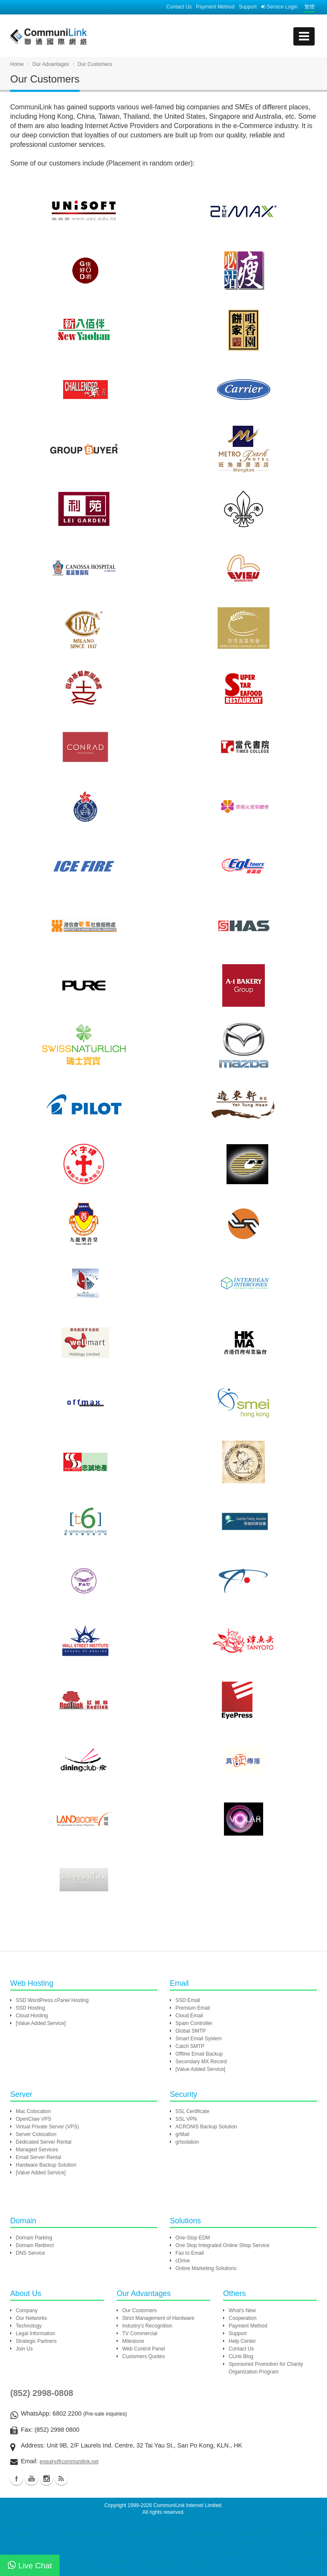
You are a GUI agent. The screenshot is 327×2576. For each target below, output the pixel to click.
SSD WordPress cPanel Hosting (52, 2000)
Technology (29, 2326)
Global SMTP (190, 2031)
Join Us (24, 2349)
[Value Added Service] (41, 2023)
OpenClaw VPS (33, 2119)
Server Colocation (36, 2134)
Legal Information (35, 2333)
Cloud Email (189, 2016)
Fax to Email (189, 2253)
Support (248, 7)
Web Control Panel (143, 2349)
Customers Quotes (143, 2356)
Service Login (279, 7)
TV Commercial (140, 2333)
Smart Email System (198, 2039)
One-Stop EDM (192, 2238)
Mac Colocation (33, 2111)
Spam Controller (193, 2023)
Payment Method (215, 7)
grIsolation (187, 2142)
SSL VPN (186, 2119)
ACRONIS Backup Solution (206, 2127)
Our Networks (31, 2318)
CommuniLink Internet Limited (187, 2505)
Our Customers (139, 2310)
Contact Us (179, 7)
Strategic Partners (36, 2341)
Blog (61, 2478)
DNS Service (30, 2253)
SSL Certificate (192, 2111)
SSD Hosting (30, 2008)
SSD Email (187, 2000)
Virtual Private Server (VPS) (47, 2127)
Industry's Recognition (147, 2326)
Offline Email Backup (199, 2054)
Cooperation (242, 2318)
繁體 (309, 7)
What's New (242, 2310)
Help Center (242, 2341)
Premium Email (192, 2008)
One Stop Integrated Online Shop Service (222, 2245)
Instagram (46, 2478)
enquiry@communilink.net (69, 2462)
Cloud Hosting (32, 2016)
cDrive (182, 2261)
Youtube (31, 2478)
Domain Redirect (35, 2245)
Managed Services (37, 2150)
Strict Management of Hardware (158, 2318)
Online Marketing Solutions (205, 2268)
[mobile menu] (304, 36)
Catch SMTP (189, 2046)
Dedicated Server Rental (44, 2142)
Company (26, 2310)
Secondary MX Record (201, 2062)
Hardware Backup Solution (46, 2165)
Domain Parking (34, 2238)
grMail (182, 2134)
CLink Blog (241, 2356)
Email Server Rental (38, 2157)
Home (17, 64)
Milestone (133, 2341)
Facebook (16, 2478)
